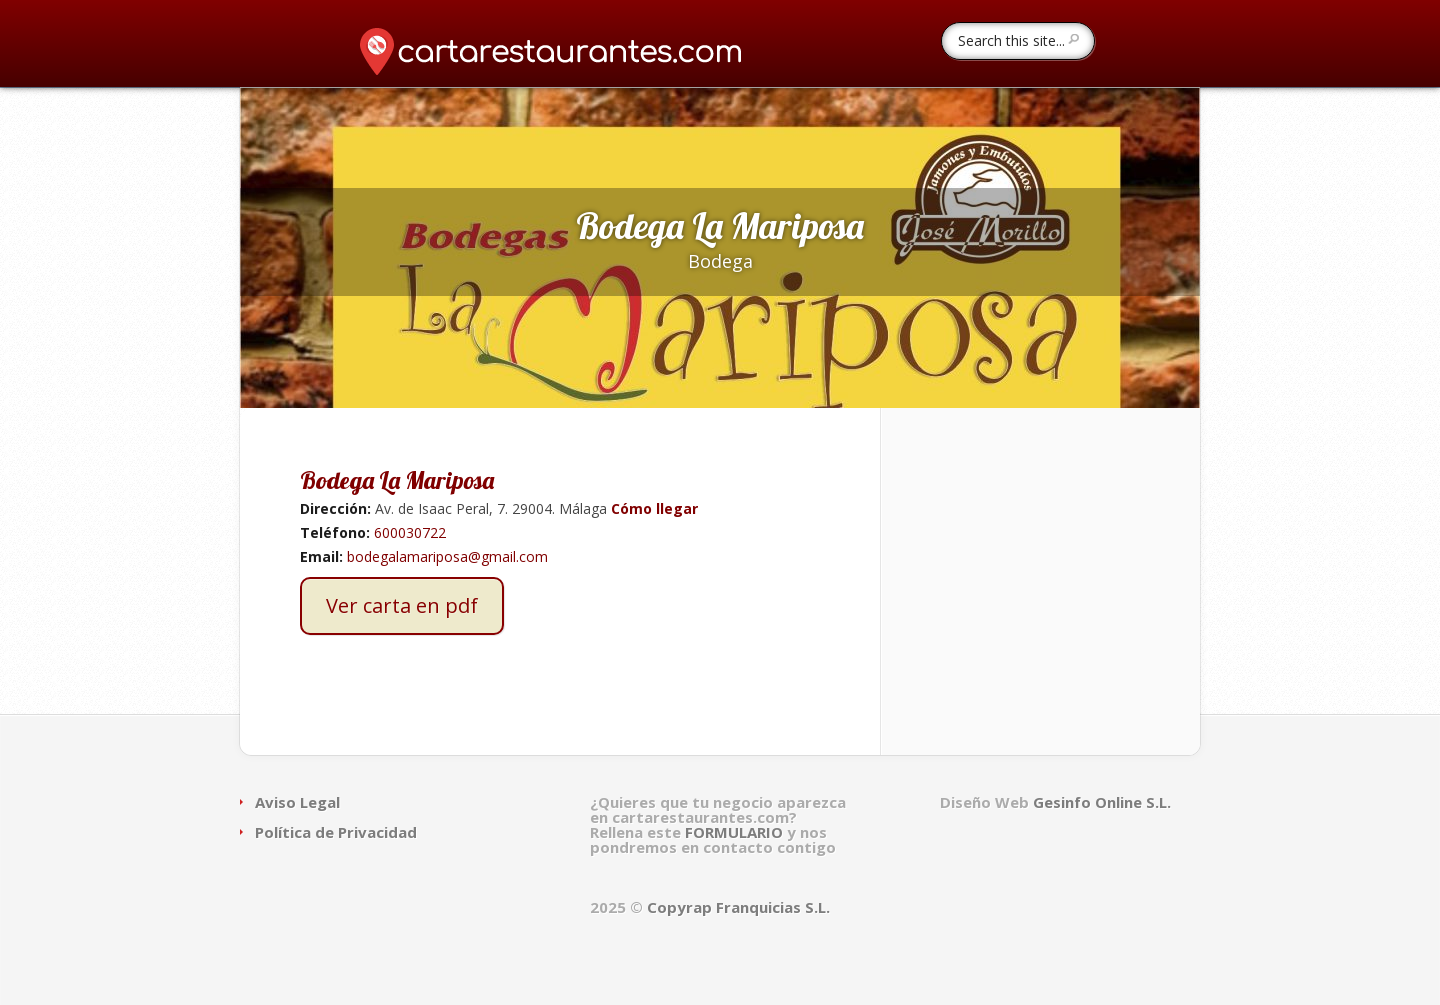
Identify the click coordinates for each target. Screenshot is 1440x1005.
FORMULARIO (736, 832)
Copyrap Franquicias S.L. (738, 907)
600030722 (410, 532)
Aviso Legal (297, 802)
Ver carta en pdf (402, 605)
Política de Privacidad (336, 832)
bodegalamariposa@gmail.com (447, 556)
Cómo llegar (652, 508)
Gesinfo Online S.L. (1102, 802)
